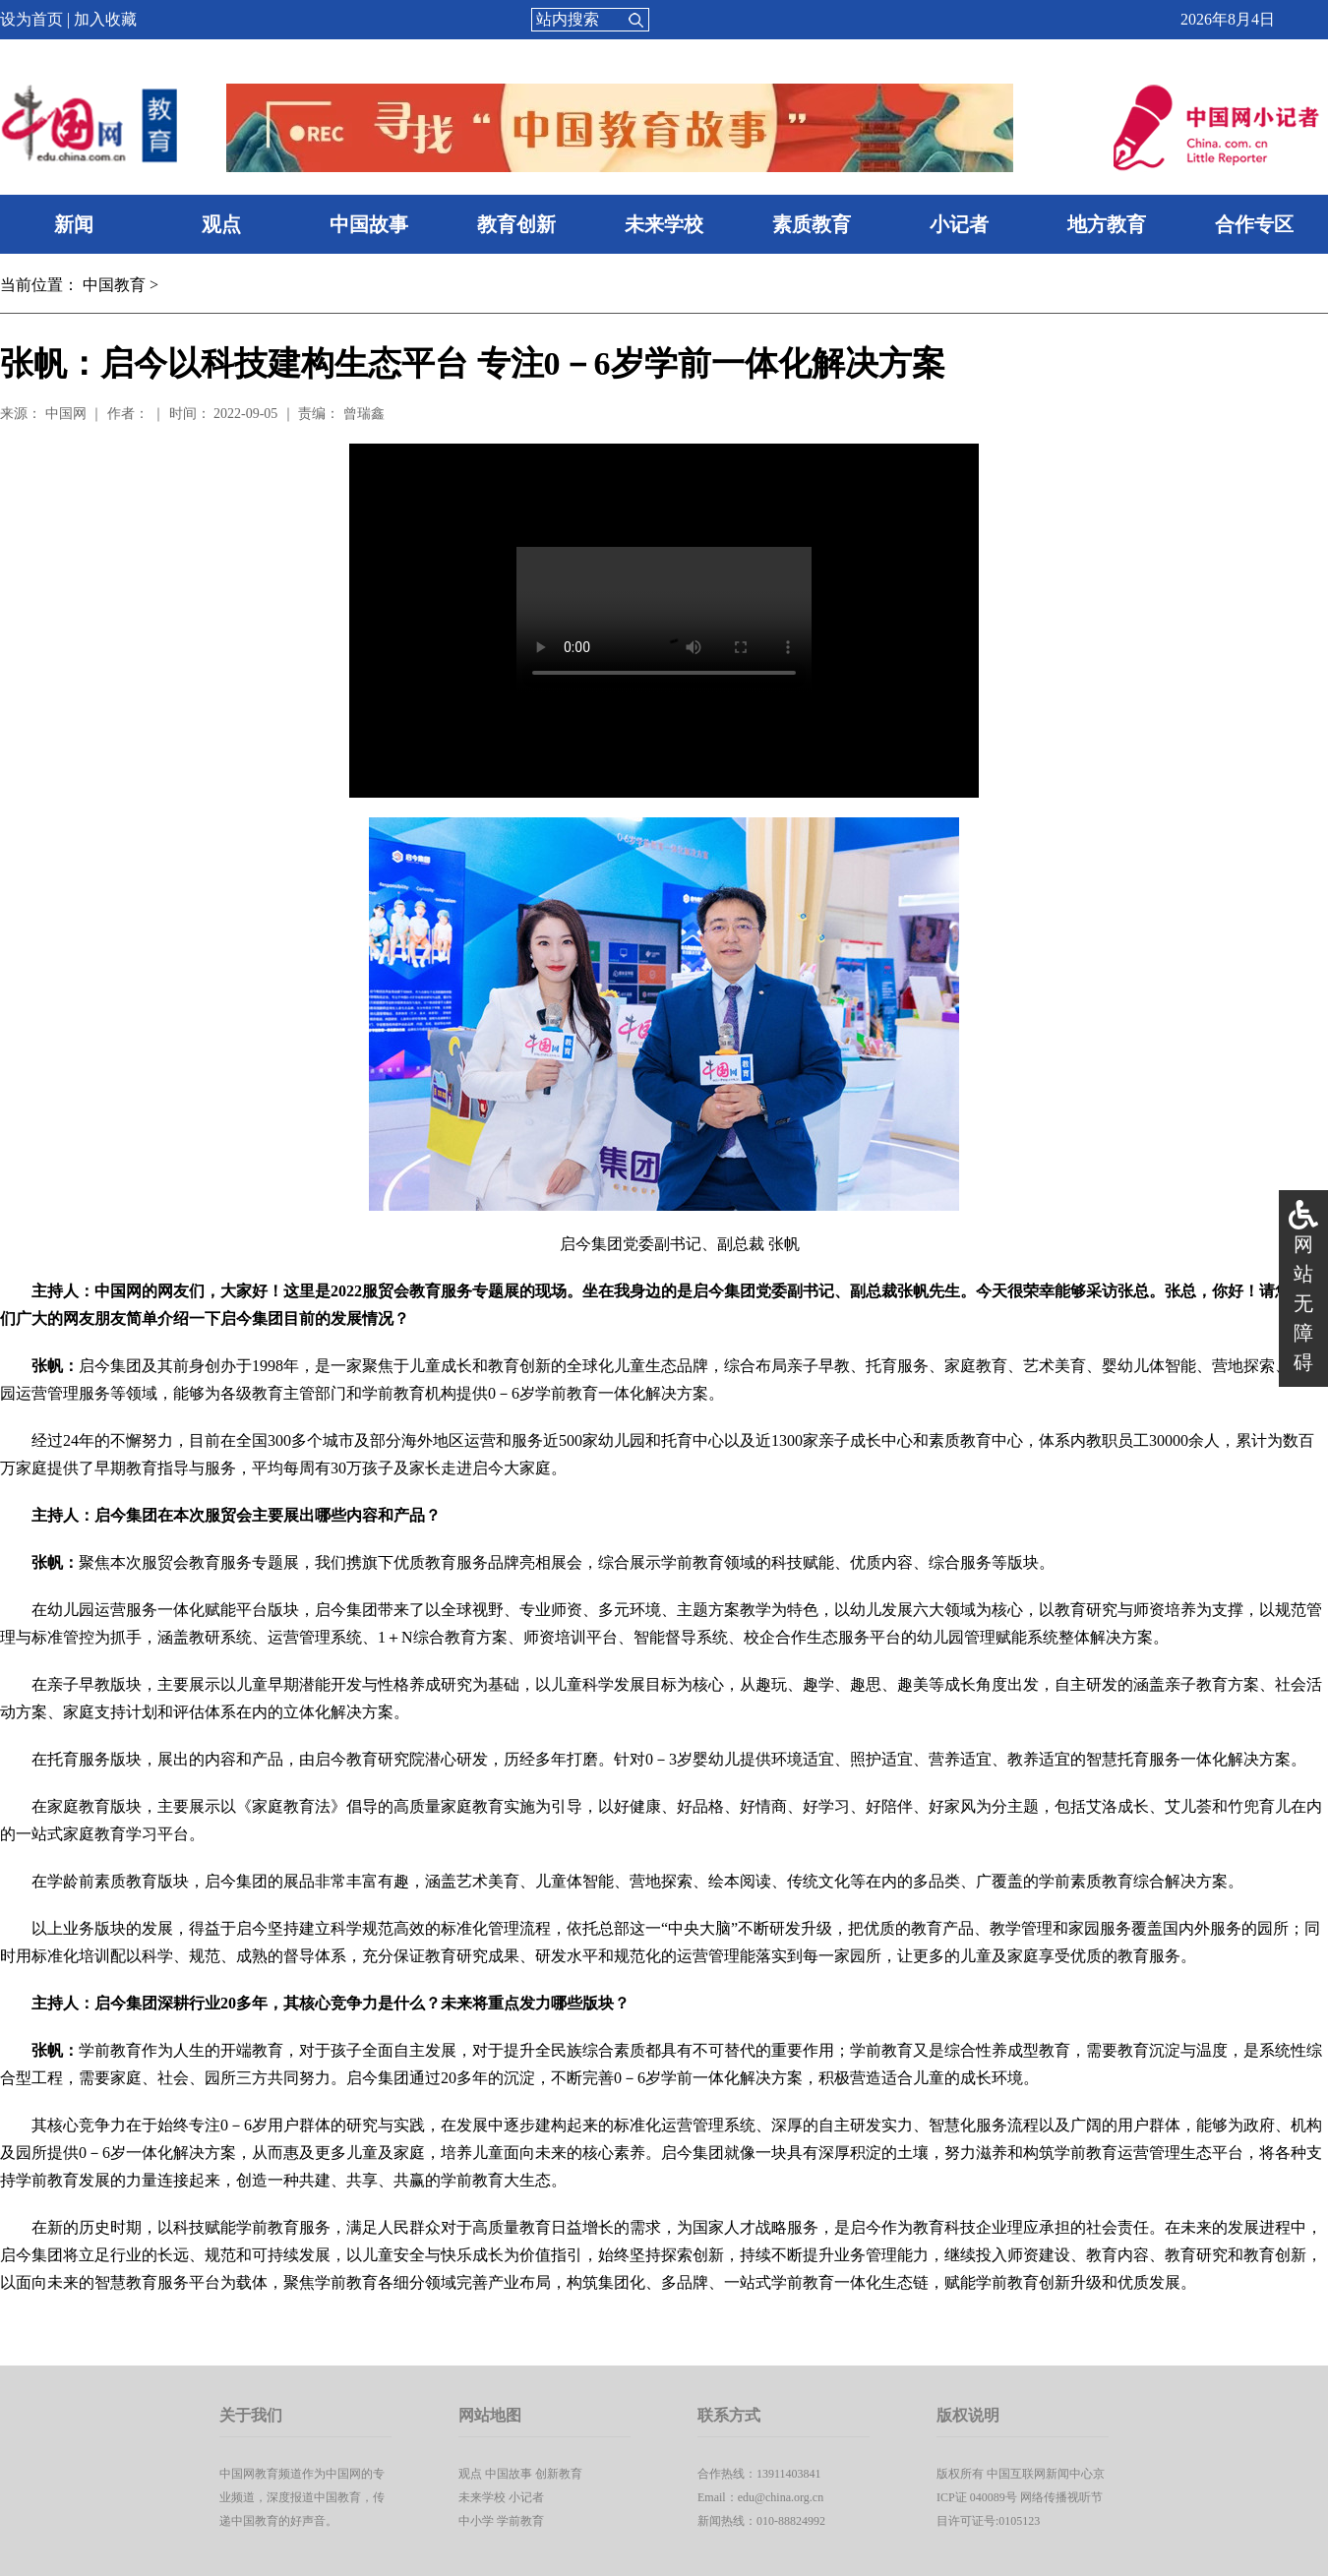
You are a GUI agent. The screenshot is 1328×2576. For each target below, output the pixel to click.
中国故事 (369, 224)
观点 (221, 224)
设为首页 (31, 19)
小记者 (959, 224)
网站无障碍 (1303, 1303)
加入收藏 (105, 19)
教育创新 (516, 224)
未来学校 (664, 224)
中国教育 (114, 284)
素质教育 (811, 224)
